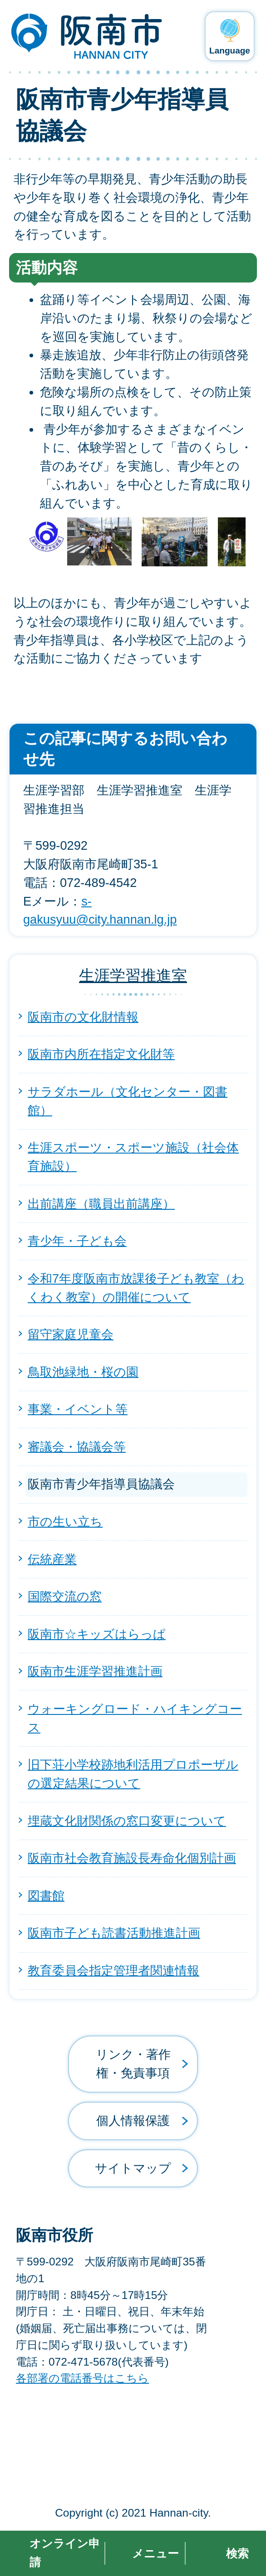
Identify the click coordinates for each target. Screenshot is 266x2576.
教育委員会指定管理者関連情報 (113, 1970)
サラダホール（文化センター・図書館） (127, 1101)
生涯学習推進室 (133, 975)
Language (229, 50)
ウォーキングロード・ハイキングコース (135, 1718)
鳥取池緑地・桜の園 (83, 1372)
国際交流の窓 (65, 1596)
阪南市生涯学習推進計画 (95, 1671)
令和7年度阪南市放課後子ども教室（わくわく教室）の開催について (136, 1287)
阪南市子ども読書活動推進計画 (114, 1933)
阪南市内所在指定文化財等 (101, 1054)
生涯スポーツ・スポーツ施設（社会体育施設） (133, 1156)
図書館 (46, 1896)
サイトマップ (133, 2168)
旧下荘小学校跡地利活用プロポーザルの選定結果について (133, 1774)
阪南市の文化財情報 (83, 1017)
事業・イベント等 (78, 1409)
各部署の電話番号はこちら (82, 2378)
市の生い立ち (65, 1521)
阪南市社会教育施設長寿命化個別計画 (132, 1858)
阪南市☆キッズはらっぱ (97, 1634)
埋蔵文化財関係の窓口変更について (127, 1821)
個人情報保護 (133, 2120)
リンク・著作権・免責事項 (133, 2063)
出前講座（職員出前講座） (101, 1204)
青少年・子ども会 (77, 1241)
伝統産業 (52, 1559)
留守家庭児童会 (70, 1334)
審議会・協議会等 (77, 1447)
